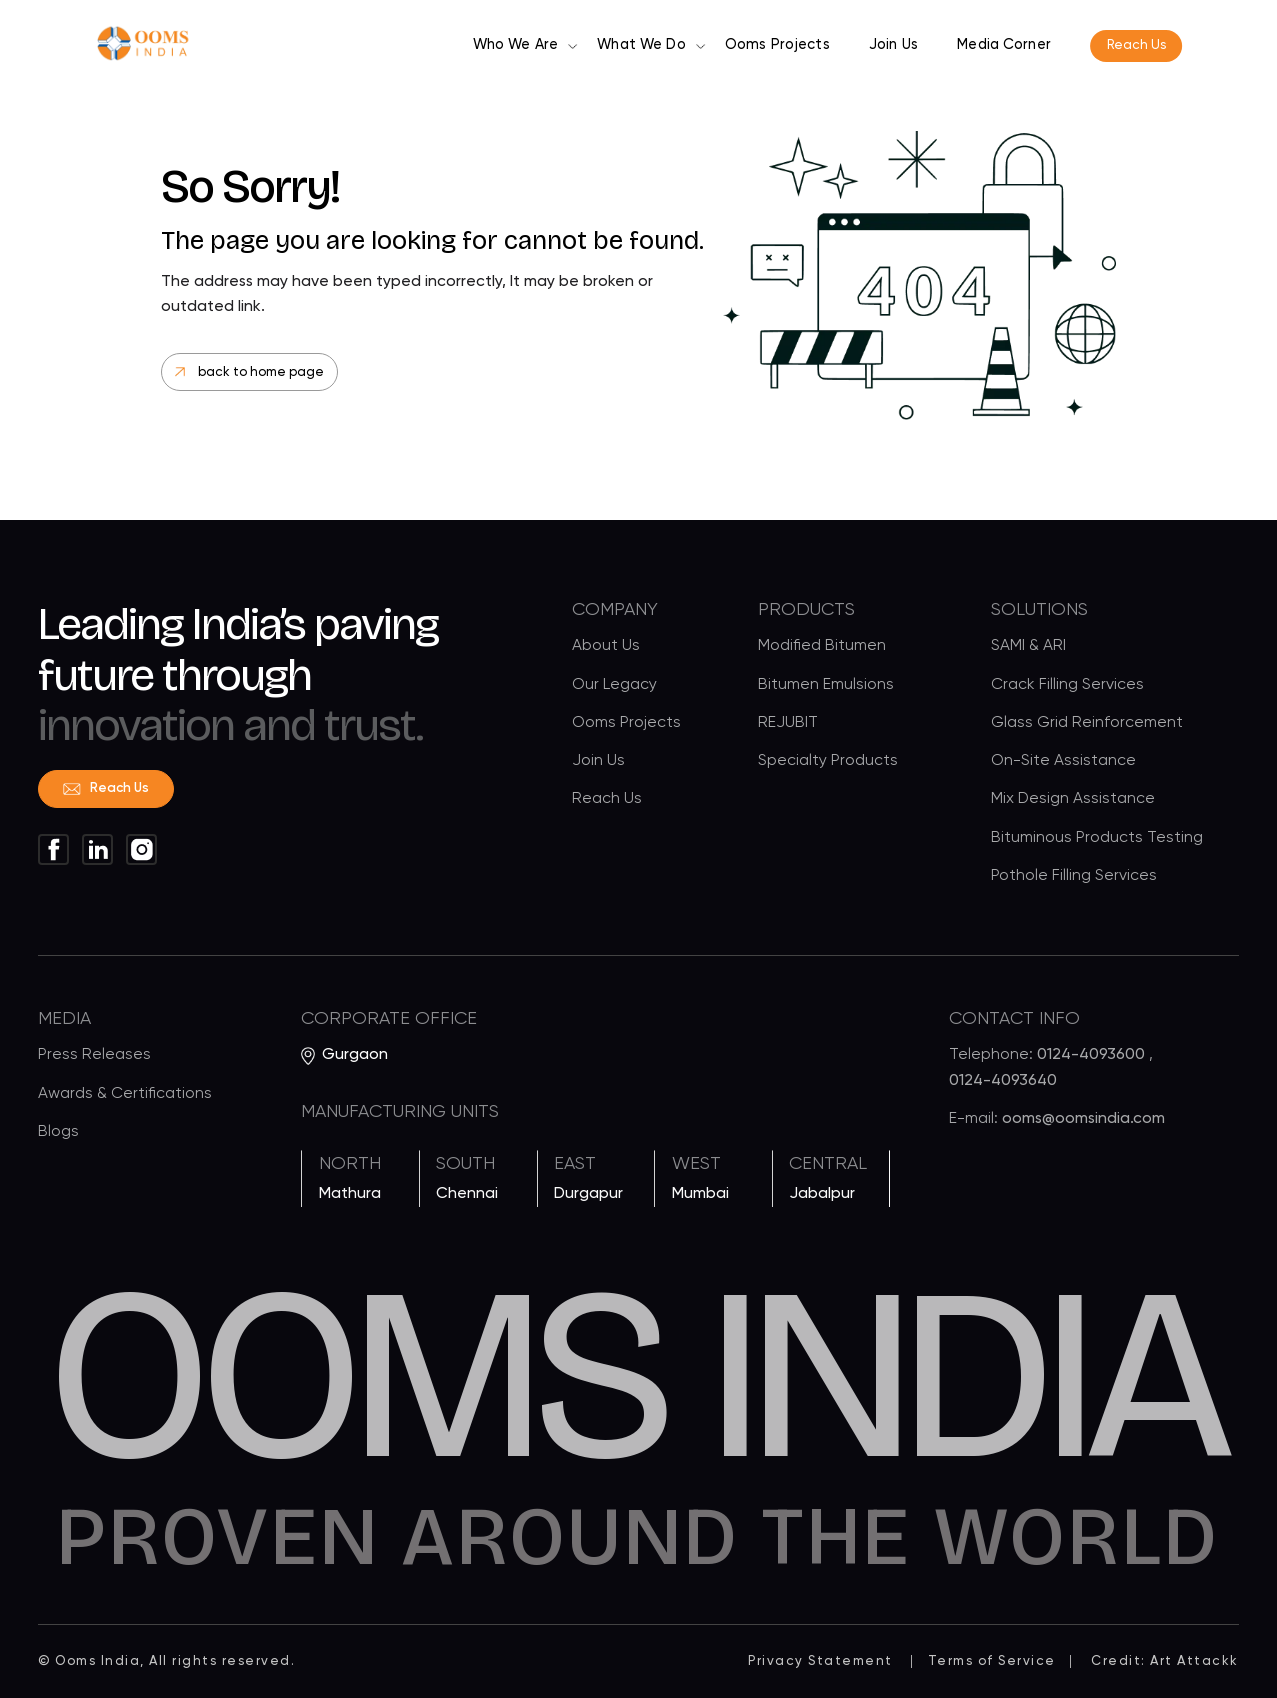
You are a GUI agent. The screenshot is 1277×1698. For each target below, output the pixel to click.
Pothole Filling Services (1074, 877)
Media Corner (1004, 45)
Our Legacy (614, 686)
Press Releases (94, 1061)
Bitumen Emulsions (826, 686)
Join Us (893, 45)
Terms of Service (992, 1661)
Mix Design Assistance (1073, 801)
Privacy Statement (820, 1661)
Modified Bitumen (822, 648)
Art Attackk (1194, 1661)
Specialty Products (828, 762)
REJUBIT (788, 724)
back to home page (249, 372)
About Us (606, 648)
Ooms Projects (777, 45)
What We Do (641, 45)
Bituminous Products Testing (1097, 839)
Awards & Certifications (125, 1099)
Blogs (58, 1137)
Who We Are (515, 45)
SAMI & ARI (1028, 648)
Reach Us (1136, 45)
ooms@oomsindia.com (1083, 1124)
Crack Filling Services (1067, 686)
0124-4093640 (1003, 1086)
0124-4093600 (1093, 1061)
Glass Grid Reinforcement (1087, 724)
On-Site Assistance (1063, 762)
